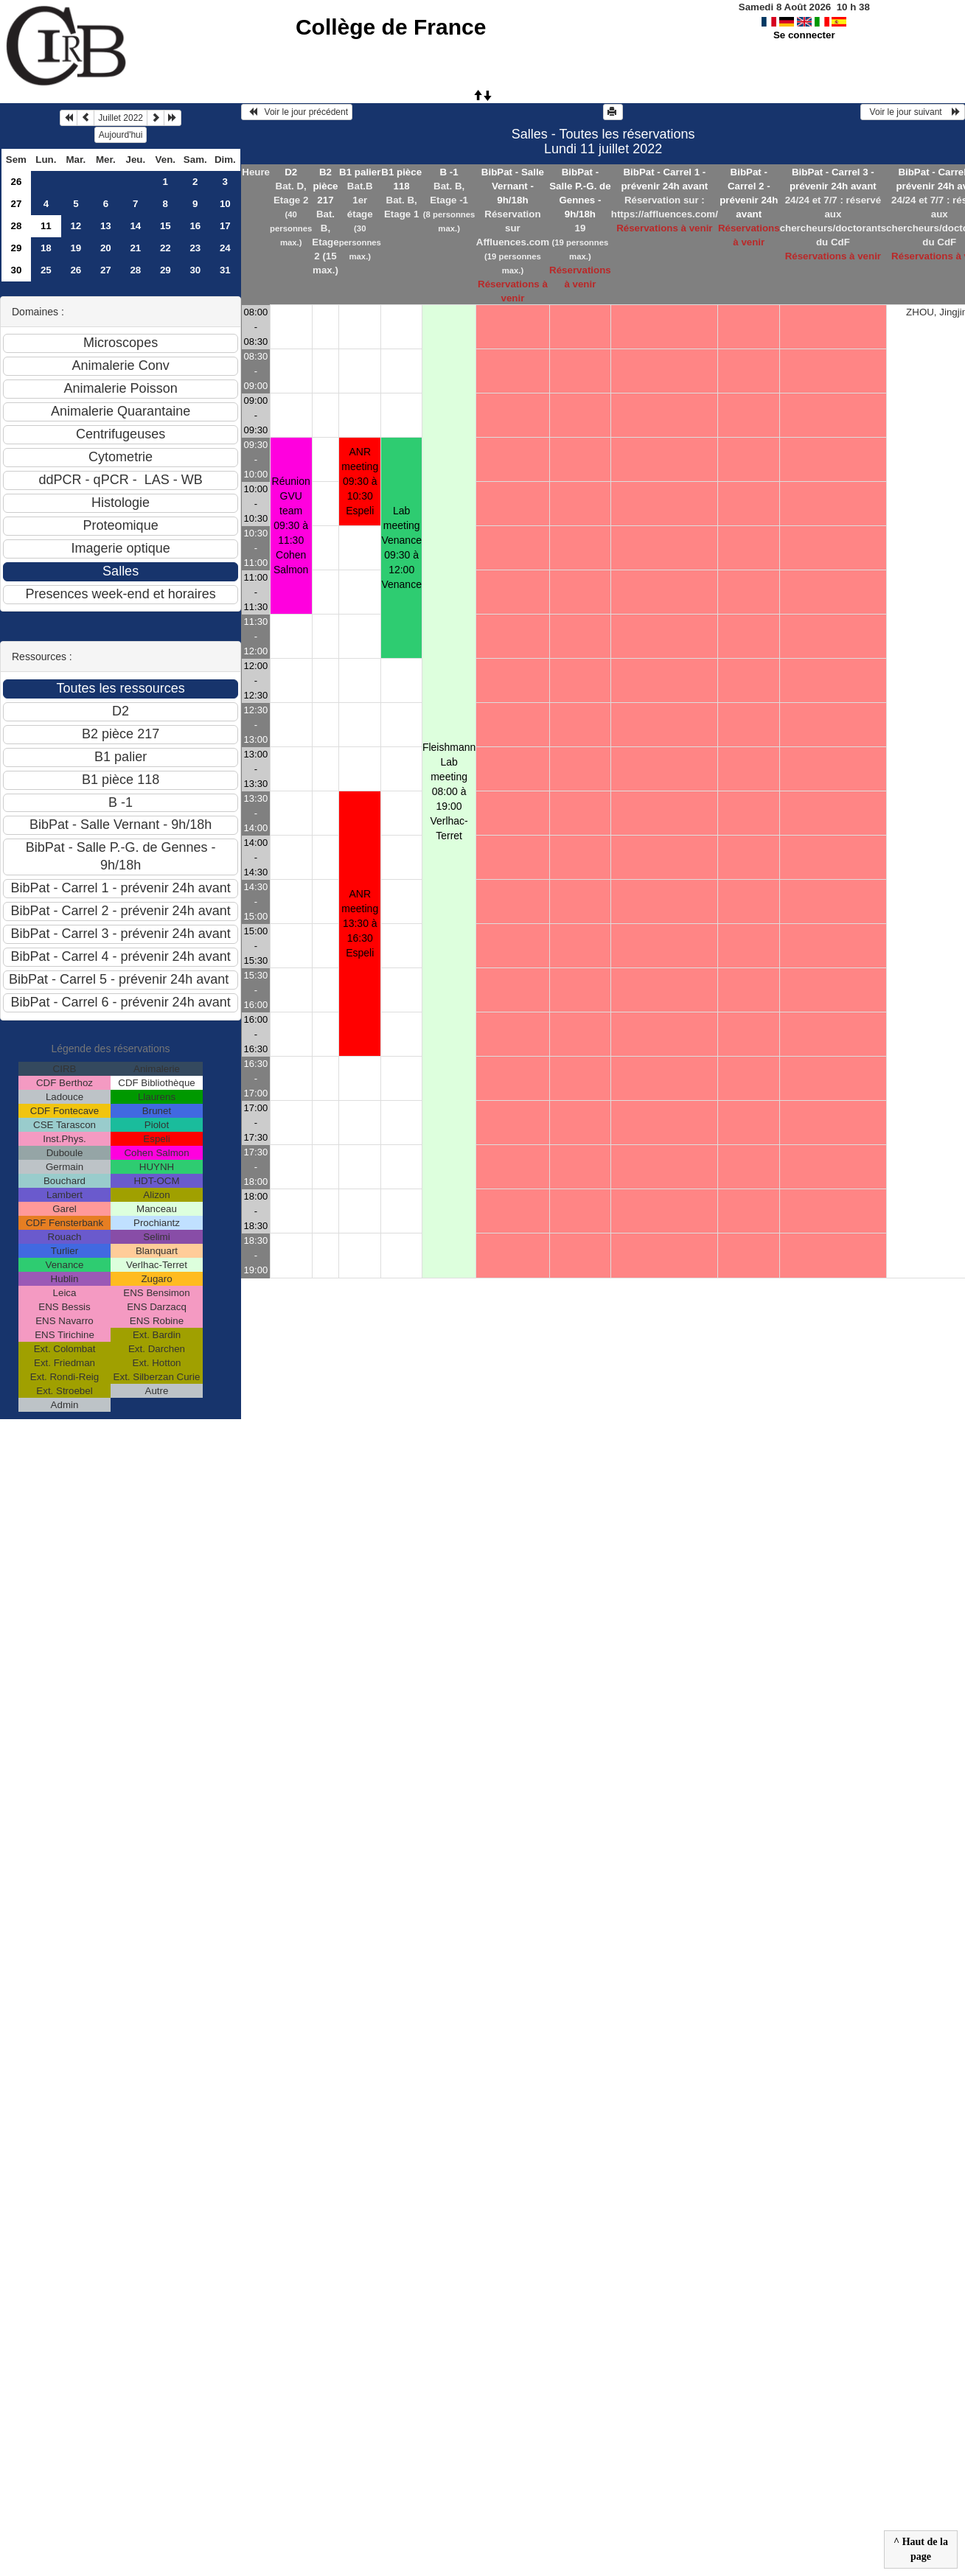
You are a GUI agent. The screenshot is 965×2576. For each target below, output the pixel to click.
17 (225, 225)
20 (105, 247)
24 (225, 247)
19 (75, 247)
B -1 (449, 172)
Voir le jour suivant (913, 112)
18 (46, 247)
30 (15, 270)
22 (165, 247)
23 (195, 247)
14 (135, 225)
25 (46, 270)
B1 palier (359, 172)
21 (135, 247)
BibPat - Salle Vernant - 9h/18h (512, 186)
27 (15, 203)
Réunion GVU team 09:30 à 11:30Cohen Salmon (291, 525)
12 (75, 225)
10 (225, 203)
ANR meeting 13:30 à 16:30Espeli (359, 923)
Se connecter (804, 35)
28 (15, 225)
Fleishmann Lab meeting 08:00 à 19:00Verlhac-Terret (448, 791)
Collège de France (391, 27)
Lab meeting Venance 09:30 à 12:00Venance (401, 547)
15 (165, 225)
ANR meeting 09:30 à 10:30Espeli (359, 481)
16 (195, 225)
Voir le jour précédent (296, 112)
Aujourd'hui (121, 135)
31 (225, 270)
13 (105, 225)
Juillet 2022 (120, 118)
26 (15, 181)
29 (15, 247)
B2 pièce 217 (325, 186)
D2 (291, 172)
